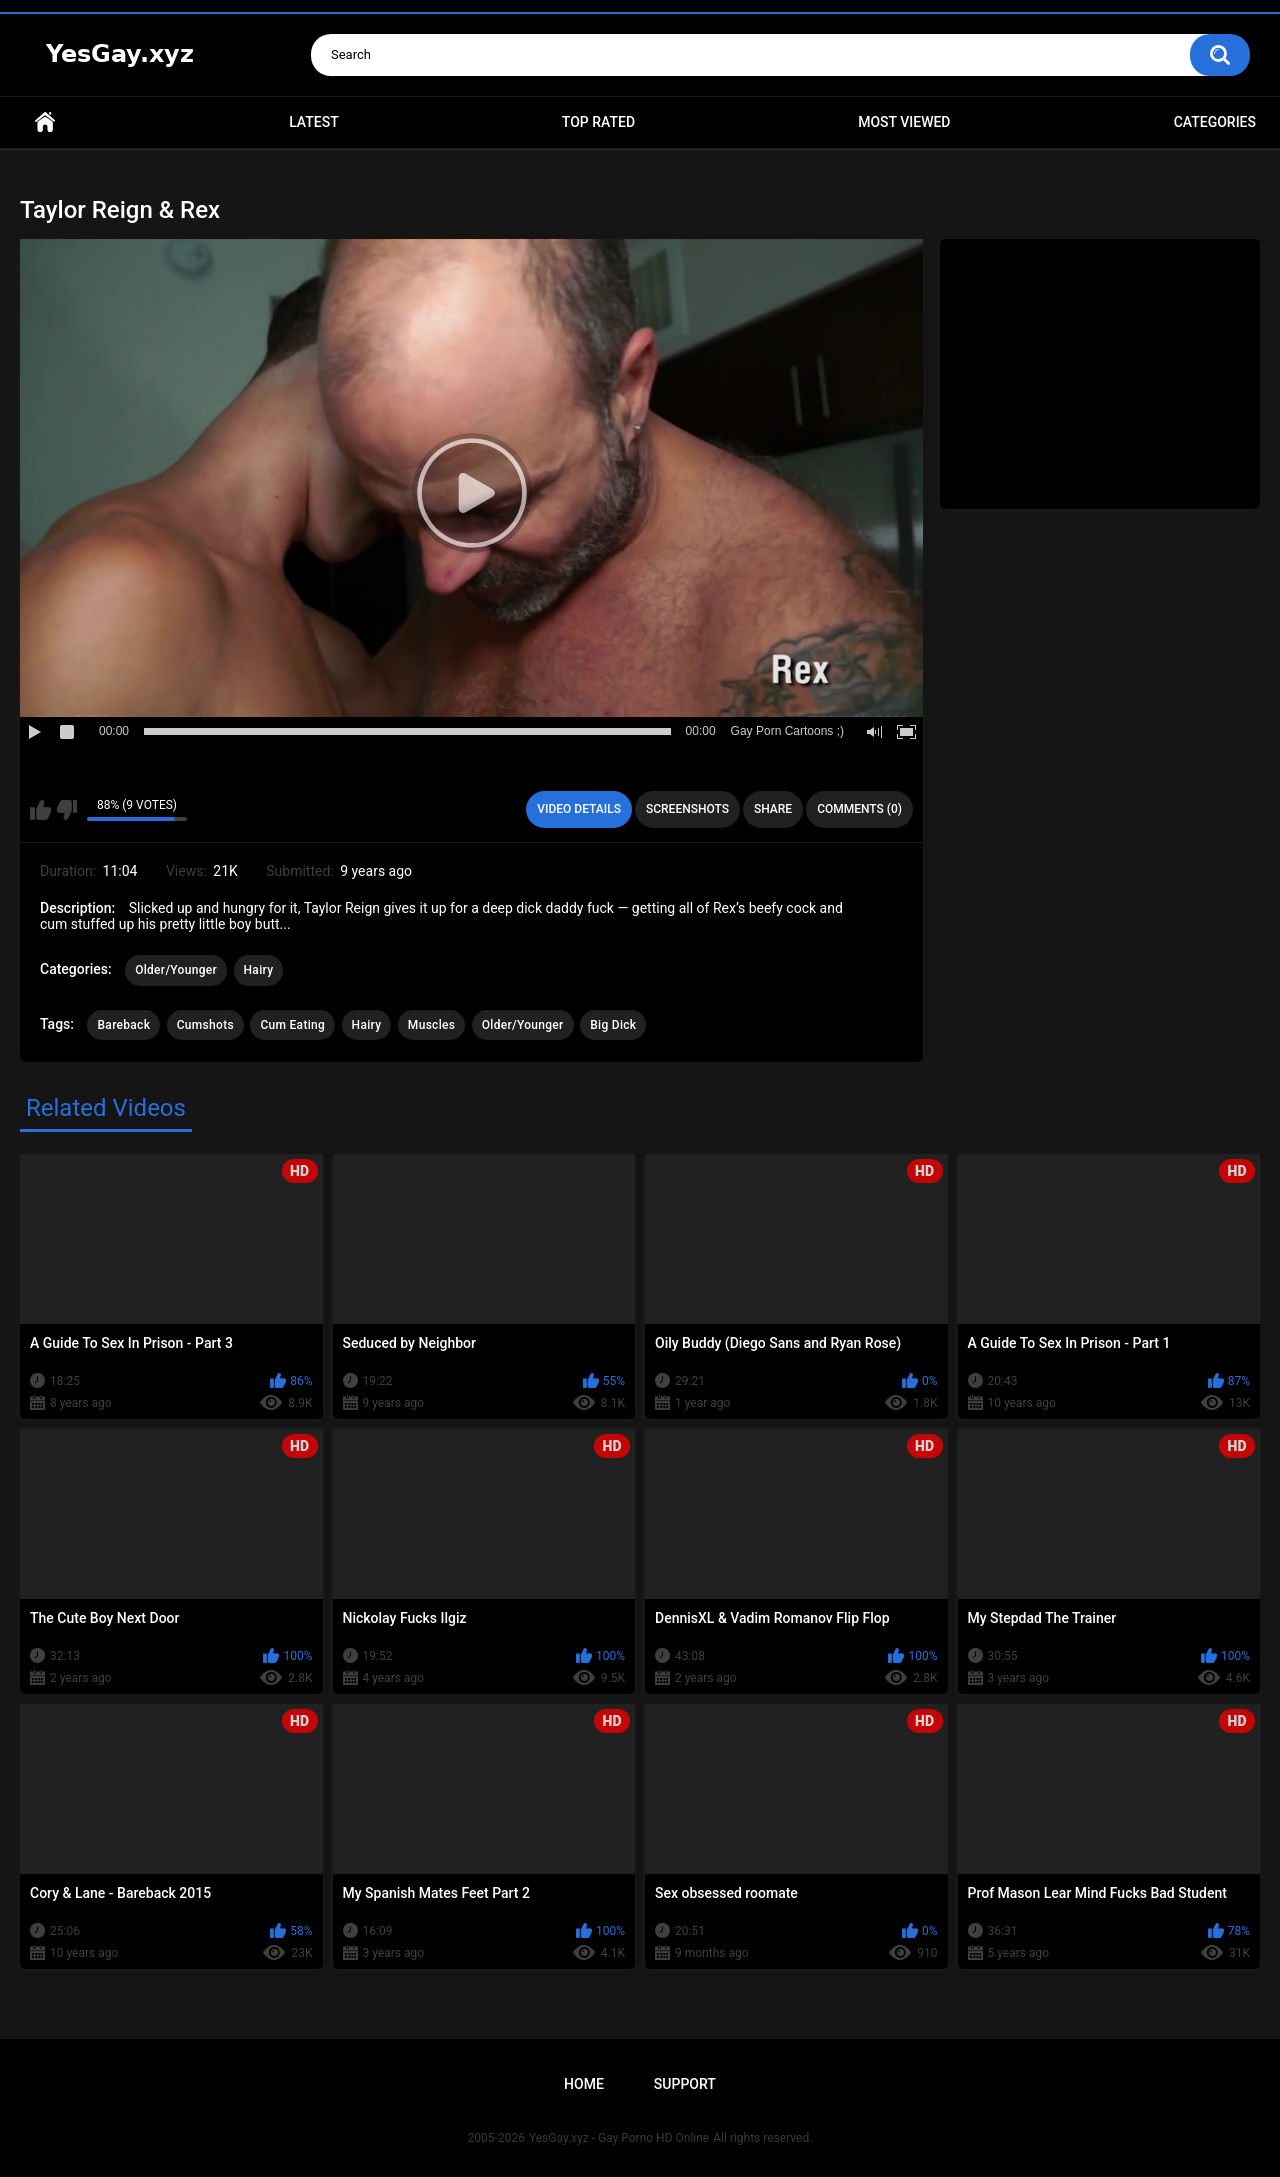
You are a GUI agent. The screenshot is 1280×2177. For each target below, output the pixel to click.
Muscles (431, 1025)
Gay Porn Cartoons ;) (787, 731)
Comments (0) (859, 809)
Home (45, 122)
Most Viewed (904, 122)
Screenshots (687, 809)
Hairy (259, 970)
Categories (1215, 122)
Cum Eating (292, 1025)
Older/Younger (176, 970)
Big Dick (613, 1025)
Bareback (123, 1025)
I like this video (40, 810)
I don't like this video (66, 810)
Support (685, 2084)
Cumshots (205, 1025)
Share (773, 809)
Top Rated (598, 122)
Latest (314, 122)
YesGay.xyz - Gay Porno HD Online (619, 2138)
